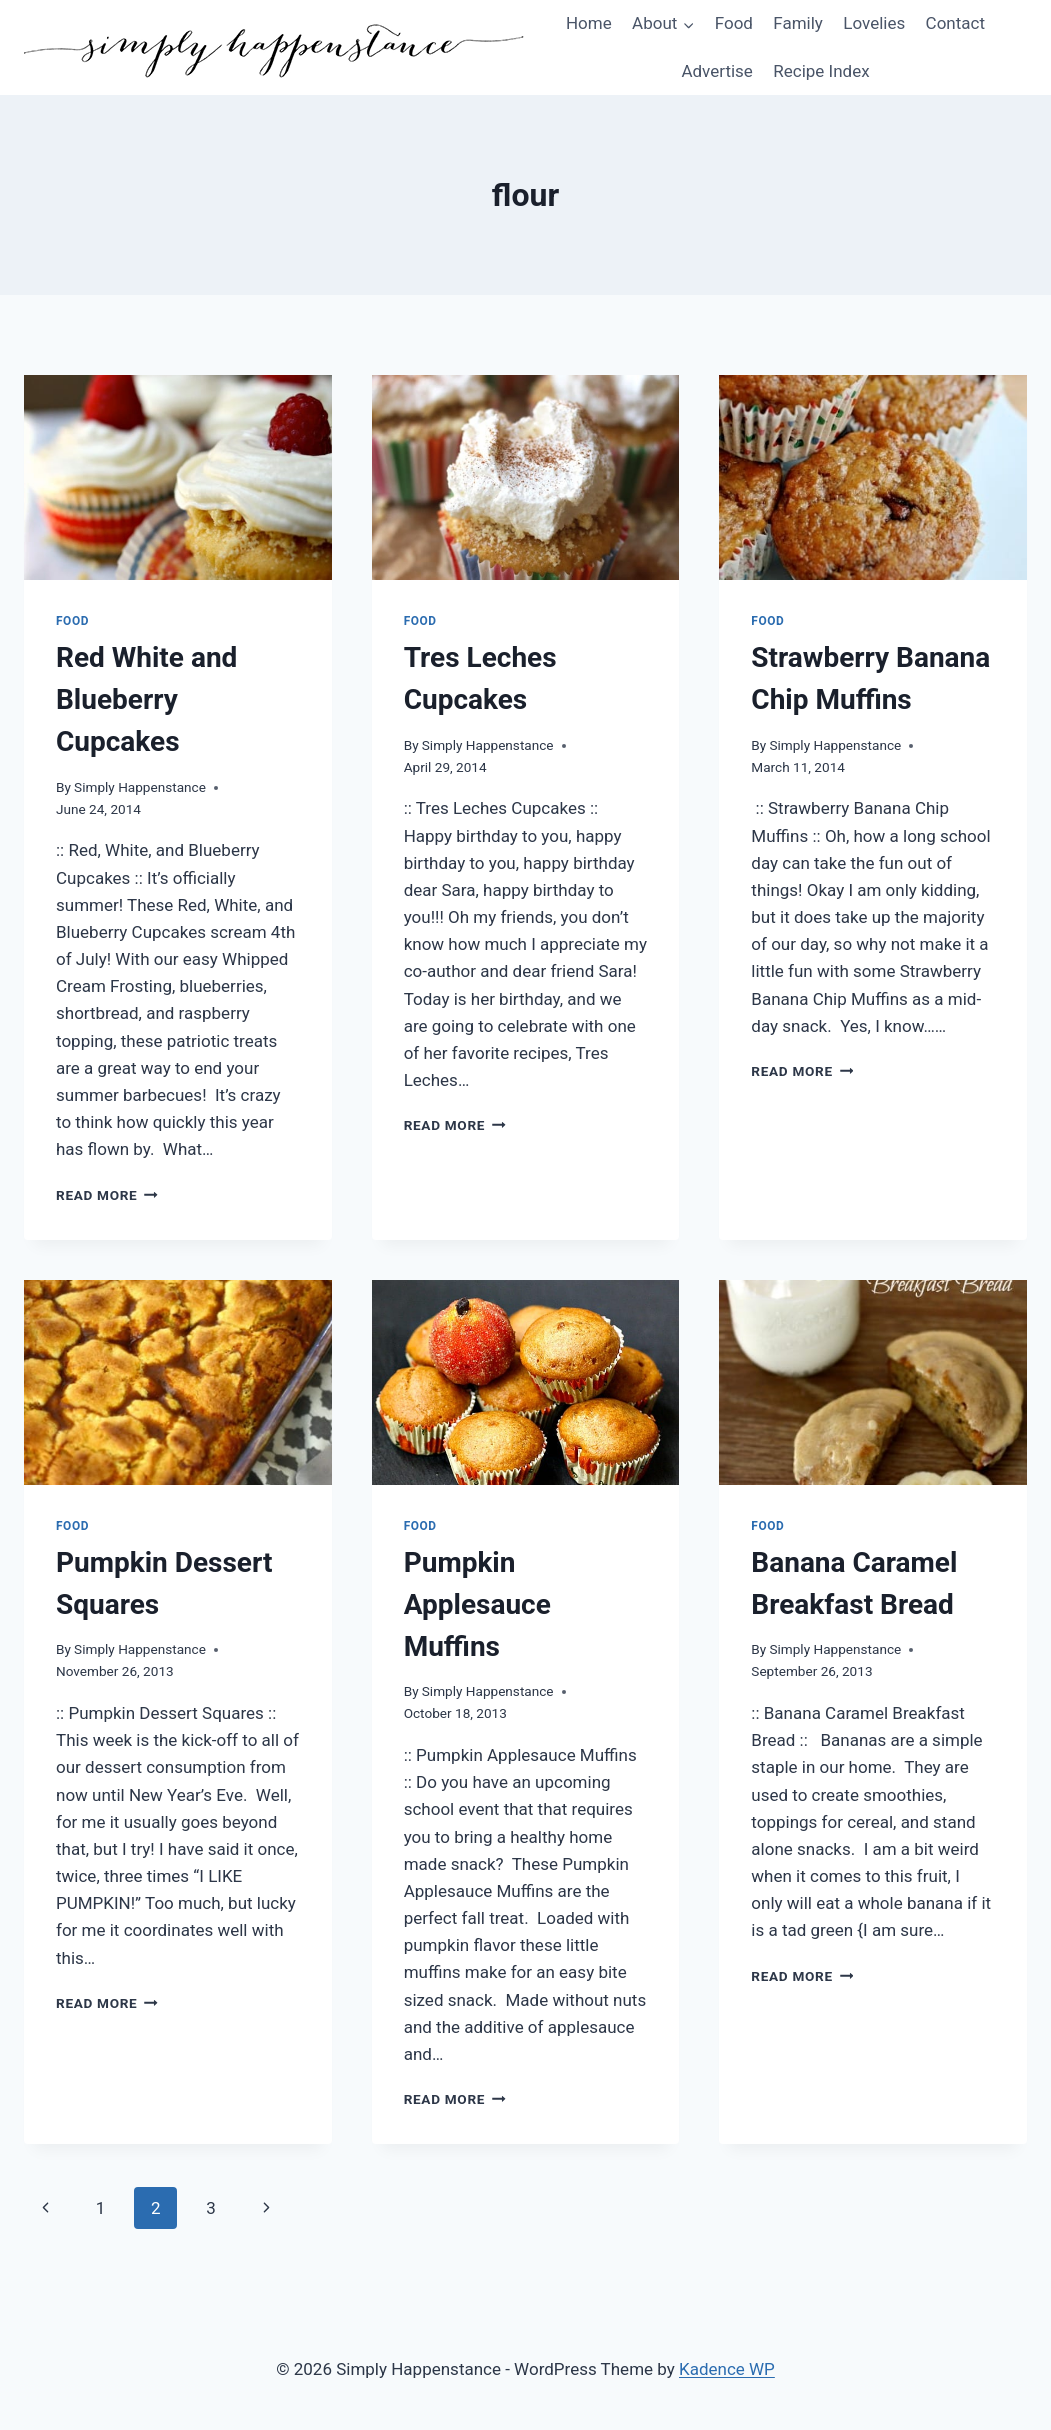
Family (798, 23)
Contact (955, 23)
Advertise (716, 71)
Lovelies (874, 23)
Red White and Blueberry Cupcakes (146, 699)
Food (734, 23)
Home (589, 23)
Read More (107, 1195)
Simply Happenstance (140, 787)
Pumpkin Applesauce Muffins (477, 1604)
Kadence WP (727, 2369)
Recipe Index (821, 71)
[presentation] (178, 477)
